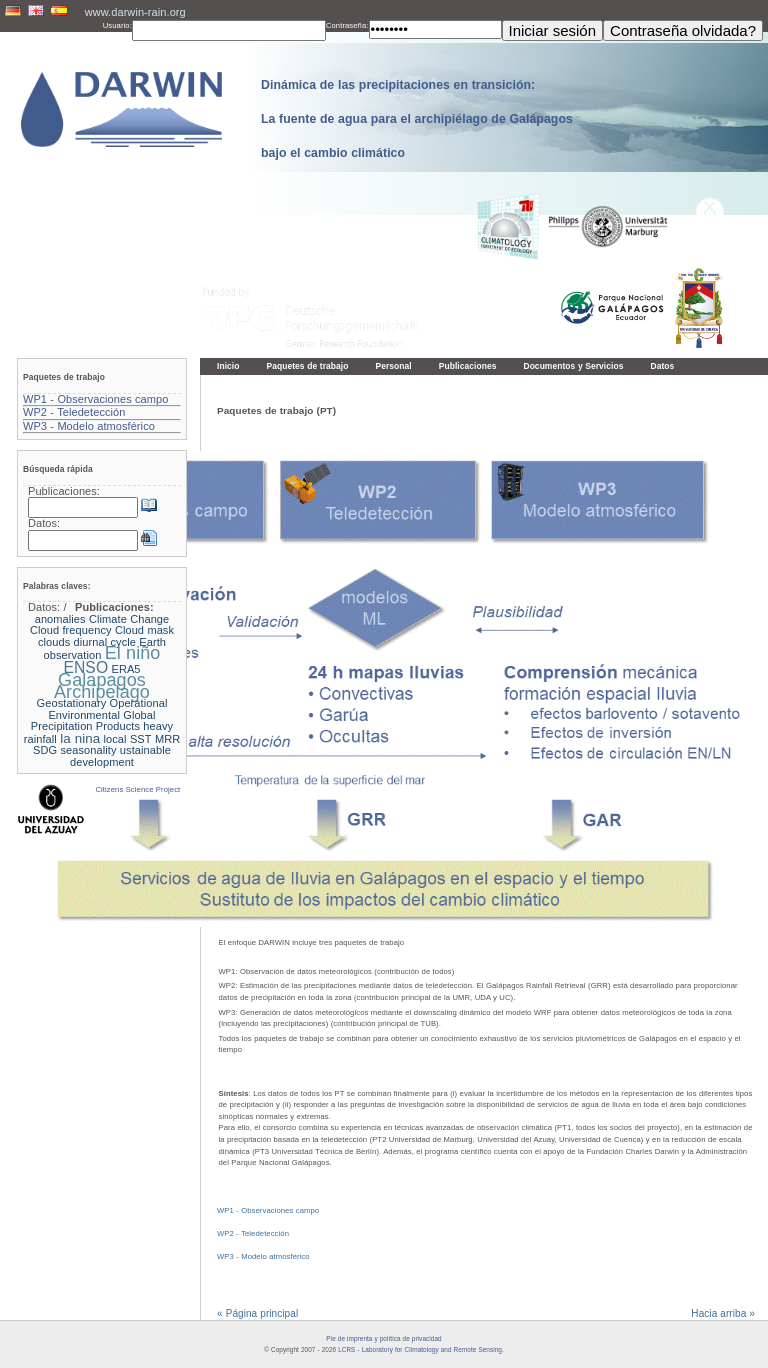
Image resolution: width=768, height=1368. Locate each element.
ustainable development (120, 756)
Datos (662, 366)
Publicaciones (468, 366)
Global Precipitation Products (93, 721)
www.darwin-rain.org (135, 12)
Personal (393, 366)
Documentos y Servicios (573, 366)
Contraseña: (347, 25)
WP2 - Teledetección (253, 1233)
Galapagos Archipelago (102, 686)
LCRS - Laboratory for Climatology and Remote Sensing (420, 1349)
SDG (45, 750)
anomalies (60, 619)
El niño (133, 653)
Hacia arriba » (723, 1313)
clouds (54, 642)
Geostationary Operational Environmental (102, 709)
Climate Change (129, 619)
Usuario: (117, 25)
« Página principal (257, 1313)
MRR (167, 739)
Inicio (228, 366)
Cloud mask (144, 630)
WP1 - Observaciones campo (268, 1210)
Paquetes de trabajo (308, 366)
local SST (128, 739)
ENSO (85, 667)
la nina (80, 738)
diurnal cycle (105, 642)
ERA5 (125, 669)
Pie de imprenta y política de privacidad (383, 1338)
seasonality (89, 750)
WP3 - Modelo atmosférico (263, 1256)
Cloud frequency (71, 630)
